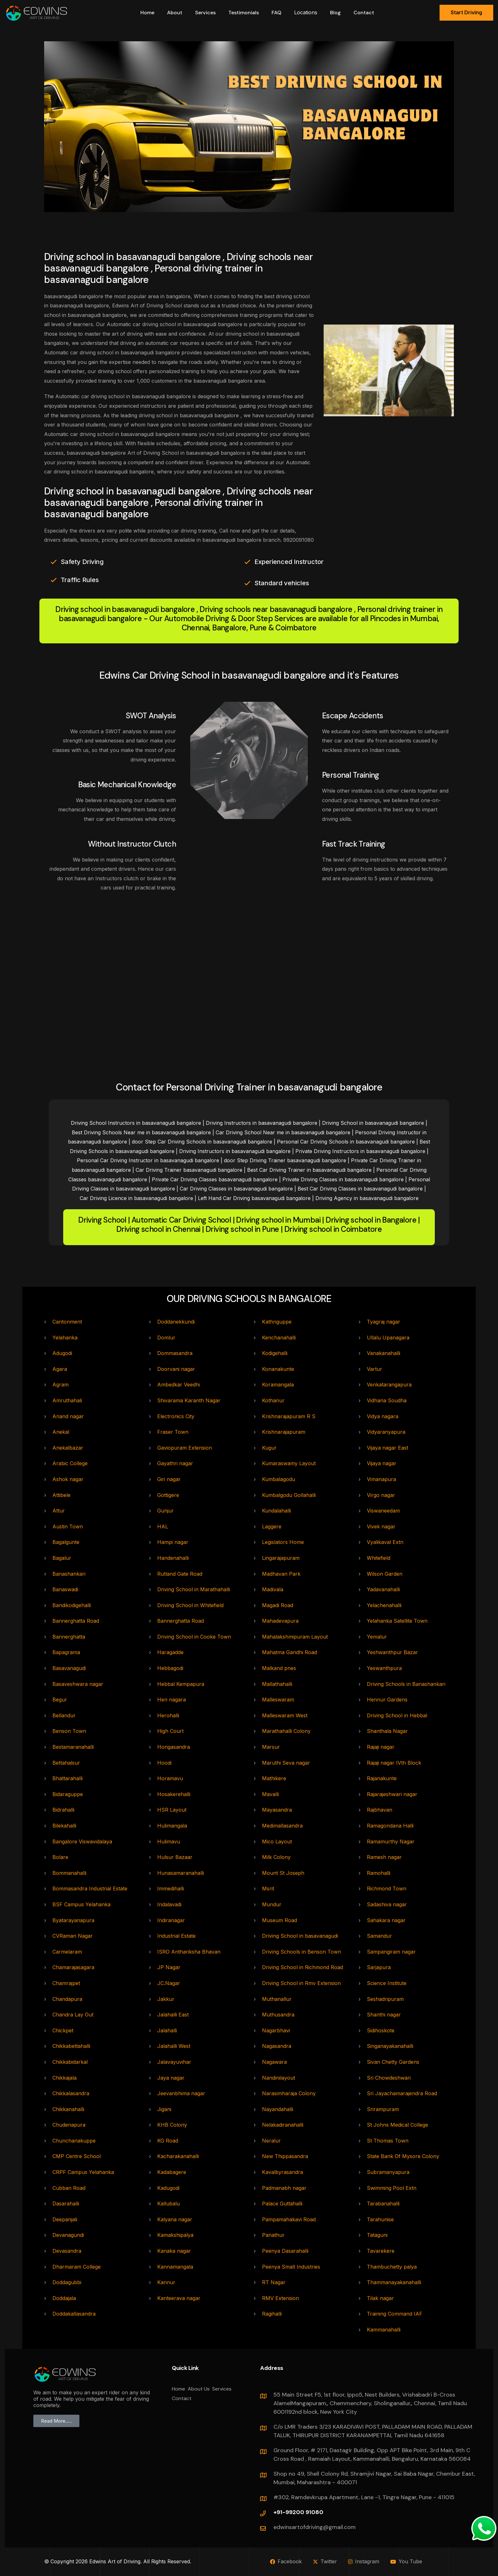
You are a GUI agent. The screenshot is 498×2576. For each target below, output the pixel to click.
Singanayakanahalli (390, 2046)
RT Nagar (274, 2282)
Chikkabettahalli (71, 2046)
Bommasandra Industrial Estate (89, 1888)
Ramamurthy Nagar (390, 1841)
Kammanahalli (383, 2329)
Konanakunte (278, 1369)
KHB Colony (172, 2125)
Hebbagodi (170, 1668)
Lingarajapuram (280, 1558)
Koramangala (278, 1384)
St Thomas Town (387, 2140)
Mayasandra (277, 1810)
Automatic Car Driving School (181, 1220)
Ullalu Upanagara (388, 1337)
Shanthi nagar (384, 2014)
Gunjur (165, 1510)
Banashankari (68, 1574)
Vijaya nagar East (387, 1448)
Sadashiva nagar (387, 1904)
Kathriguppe (277, 1321)
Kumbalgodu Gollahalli (289, 1495)
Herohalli (168, 1715)
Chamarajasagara (73, 1967)
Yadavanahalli (383, 1589)
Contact (363, 12)
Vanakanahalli (383, 1353)
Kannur (166, 2282)
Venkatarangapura (389, 1384)
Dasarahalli (65, 2203)
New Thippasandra (285, 2156)
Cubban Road (68, 2188)
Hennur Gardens (387, 1699)
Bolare (60, 1857)
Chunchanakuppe (74, 2140)
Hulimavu (168, 1841)
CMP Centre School (76, 2156)
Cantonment (67, 1321)
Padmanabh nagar (284, 2188)
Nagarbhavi (276, 2030)
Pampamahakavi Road (289, 2219)
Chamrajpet (66, 1983)
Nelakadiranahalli (282, 2125)
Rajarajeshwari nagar (392, 1794)
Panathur (273, 2235)
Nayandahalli (277, 2109)
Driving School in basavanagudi (300, 1936)
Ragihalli (272, 2314)
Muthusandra (278, 2014)
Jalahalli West (173, 2046)
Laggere (271, 1526)
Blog (335, 12)
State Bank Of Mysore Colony (403, 2156)
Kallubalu (168, 2203)
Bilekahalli (64, 1825)
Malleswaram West (284, 1715)
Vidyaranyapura (386, 1432)
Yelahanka (64, 1337)
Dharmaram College (76, 2267)
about (174, 12)
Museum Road (279, 1920)
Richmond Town (386, 1888)
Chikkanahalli (68, 2109)
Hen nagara (171, 1699)
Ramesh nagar (384, 1857)
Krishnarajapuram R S (288, 1416)
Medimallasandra (282, 1825)
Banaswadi (65, 1589)
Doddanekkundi (176, 1321)
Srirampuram (383, 2109)
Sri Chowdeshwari (389, 2078)
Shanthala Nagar (387, 1731)
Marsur (271, 1747)
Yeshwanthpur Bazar (392, 1652)
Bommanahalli (69, 1873)
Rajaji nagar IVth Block (394, 1763)
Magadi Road (277, 1605)
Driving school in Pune (242, 1229)
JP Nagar (168, 1967)
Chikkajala (64, 2078)
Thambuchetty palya (392, 2267)
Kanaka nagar (174, 2251)
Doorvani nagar (176, 1369)
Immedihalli (170, 1888)
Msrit (268, 1888)
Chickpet (62, 2030)
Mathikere (274, 1778)
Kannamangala (175, 2267)
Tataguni (377, 2235)
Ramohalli (378, 1873)
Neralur (271, 2140)
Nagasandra (276, 2046)
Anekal (60, 1432)
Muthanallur (277, 1999)
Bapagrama (66, 1652)
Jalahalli (167, 2030)
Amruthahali (67, 1400)
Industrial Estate (176, 1936)
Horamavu (170, 1778)
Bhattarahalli (67, 1778)
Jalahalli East (173, 2014)
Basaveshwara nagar (77, 1684)
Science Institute (387, 1983)
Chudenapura (68, 2125)
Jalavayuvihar (174, 2062)
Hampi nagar (172, 1542)
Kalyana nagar (174, 2219)
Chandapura (67, 1999)
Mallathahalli (277, 1684)
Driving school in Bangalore (371, 1220)
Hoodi (164, 1763)
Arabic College (70, 1463)
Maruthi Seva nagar (286, 1763)
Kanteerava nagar (178, 2298)
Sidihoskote (380, 2030)
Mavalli (270, 1794)
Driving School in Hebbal (397, 1715)
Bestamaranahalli (73, 1747)
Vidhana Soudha (387, 1400)
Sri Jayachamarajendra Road (402, 2093)
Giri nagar (169, 1479)
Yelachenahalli (384, 1605)
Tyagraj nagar (383, 1321)
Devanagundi (68, 2235)
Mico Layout (277, 1841)
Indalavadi (169, 1904)
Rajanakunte (382, 1778)
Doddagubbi (66, 2282)
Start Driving (466, 12)
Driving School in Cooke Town (194, 1636)
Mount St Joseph (283, 1873)
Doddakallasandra (74, 2314)
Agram (60, 1384)
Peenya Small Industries (291, 2267)
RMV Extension (280, 2298)
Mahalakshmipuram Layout (295, 1636)
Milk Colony (276, 1857)
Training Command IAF (394, 2314)
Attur (58, 1510)
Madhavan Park (281, 1574)
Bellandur (64, 1715)
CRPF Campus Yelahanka (83, 2172)
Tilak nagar (380, 2298)
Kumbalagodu (278, 1479)
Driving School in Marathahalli (193, 1589)
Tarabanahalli (383, 2203)
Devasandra (66, 2251)
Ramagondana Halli (390, 1825)
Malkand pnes (279, 1668)
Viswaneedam (383, 1510)
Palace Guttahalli (282, 2203)
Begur (59, 1699)
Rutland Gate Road (179, 1574)
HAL (162, 1526)
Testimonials (243, 12)
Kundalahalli (276, 1510)
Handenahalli (173, 1558)
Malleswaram (278, 1699)
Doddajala (64, 2298)
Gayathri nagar (175, 1463)
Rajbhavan (379, 1810)
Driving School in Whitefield (190, 1605)
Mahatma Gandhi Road (289, 1652)
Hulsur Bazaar (174, 1857)
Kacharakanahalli (178, 2156)
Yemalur (377, 1636)
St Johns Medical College (397, 2125)
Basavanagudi (69, 1668)
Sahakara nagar (386, 1920)
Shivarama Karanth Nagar (188, 1400)
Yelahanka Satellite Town (397, 1621)
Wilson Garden (384, 1574)
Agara (59, 1369)
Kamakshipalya (175, 2235)
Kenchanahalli (279, 1337)
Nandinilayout (278, 2078)
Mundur (271, 1904)
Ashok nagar (68, 1479)
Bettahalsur (66, 1763)
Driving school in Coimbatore (333, 1229)
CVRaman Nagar (72, 1936)
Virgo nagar (381, 1495)
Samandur (379, 1936)
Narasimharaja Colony (289, 2093)
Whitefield (378, 1558)
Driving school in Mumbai (278, 1220)
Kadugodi (168, 2188)
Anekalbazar (67, 1448)
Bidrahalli (63, 1810)
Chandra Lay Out (72, 2014)
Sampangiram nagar (391, 1952)
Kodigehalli (274, 1353)
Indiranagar (171, 1920)
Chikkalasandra (70, 2093)
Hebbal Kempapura (180, 1684)
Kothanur (273, 1400)
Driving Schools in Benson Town (301, 1952)
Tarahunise (380, 2219)
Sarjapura (379, 1967)
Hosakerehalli (173, 1794)
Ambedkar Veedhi (178, 1384)
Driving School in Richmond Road (302, 1967)
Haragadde (170, 1652)
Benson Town (69, 1731)
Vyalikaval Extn (385, 1542)
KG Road (167, 2140)
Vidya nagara (382, 1416)
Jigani (164, 2109)
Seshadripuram (385, 1999)
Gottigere (168, 1495)
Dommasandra (174, 1353)
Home (147, 12)
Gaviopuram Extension (184, 1448)
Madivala (272, 1589)
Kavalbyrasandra (282, 2172)
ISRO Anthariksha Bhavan (188, 1952)
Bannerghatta (68, 1636)
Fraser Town (172, 1432)
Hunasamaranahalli (180, 1873)
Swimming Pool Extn (391, 2188)
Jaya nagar (171, 2078)
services (205, 12)
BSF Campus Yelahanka (81, 1904)
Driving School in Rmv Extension (301, 1983)
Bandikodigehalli (71, 1605)
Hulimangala (172, 1825)
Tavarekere (380, 2251)
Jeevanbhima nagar (181, 2093)
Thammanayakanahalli (394, 2282)
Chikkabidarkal (70, 2062)
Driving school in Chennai (158, 1229)
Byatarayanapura (73, 1920)
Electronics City (175, 1416)
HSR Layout (171, 1810)
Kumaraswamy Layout (289, 1463)
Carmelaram (67, 1952)
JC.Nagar (168, 1983)
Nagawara (274, 2062)
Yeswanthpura (384, 1668)
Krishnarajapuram (283, 1432)
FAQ (276, 12)
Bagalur (61, 1558)
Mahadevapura (280, 1621)
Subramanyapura (388, 2172)
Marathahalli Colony (286, 1731)
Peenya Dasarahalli (285, 2251)
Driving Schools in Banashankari (406, 1684)
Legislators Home (283, 1542)
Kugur (269, 1448)
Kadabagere (171, 2172)
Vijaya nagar (381, 1463)
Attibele (61, 1495)
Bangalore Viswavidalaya (82, 1841)
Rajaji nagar (380, 1747)
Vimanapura (381, 1479)
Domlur (166, 1337)
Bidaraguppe (67, 1794)
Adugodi (62, 1353)
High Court (170, 1731)
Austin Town (67, 1526)
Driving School (102, 1220)
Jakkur (165, 1999)
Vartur (374, 1369)
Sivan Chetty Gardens (393, 2062)
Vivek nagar (381, 1526)
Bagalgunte (65, 1542)
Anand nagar (68, 1416)
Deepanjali (64, 2219)
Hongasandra (173, 1747)
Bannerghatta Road (75, 1621)
